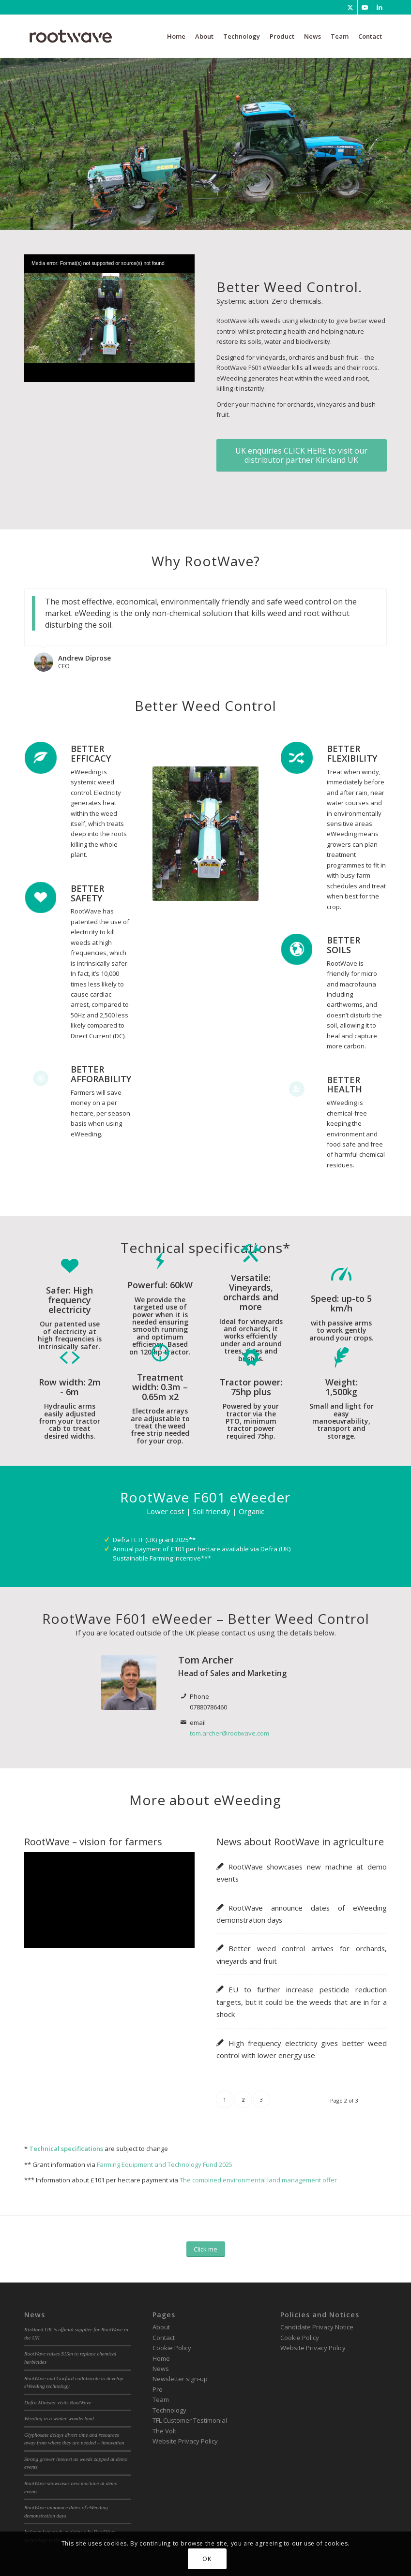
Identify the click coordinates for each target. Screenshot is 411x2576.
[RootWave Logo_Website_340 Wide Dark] (70, 36)
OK (206, 2559)
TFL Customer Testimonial (189, 2420)
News (160, 2368)
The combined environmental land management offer (258, 2180)
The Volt (164, 2430)
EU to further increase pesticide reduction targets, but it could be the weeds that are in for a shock (301, 2002)
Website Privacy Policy (185, 2441)
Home (161, 2358)
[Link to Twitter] (350, 7)
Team (160, 2399)
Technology (169, 2409)
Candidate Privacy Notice (316, 2327)
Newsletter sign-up (180, 2378)
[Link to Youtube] (365, 7)
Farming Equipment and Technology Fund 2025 (164, 2164)
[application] (109, 302)
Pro (157, 2389)
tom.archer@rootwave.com (229, 1732)
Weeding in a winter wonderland (59, 2418)
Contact (163, 2337)
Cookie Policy (171, 2347)
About (161, 2327)
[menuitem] (176, 36)
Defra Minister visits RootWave (57, 2402)
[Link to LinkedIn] (379, 7)
